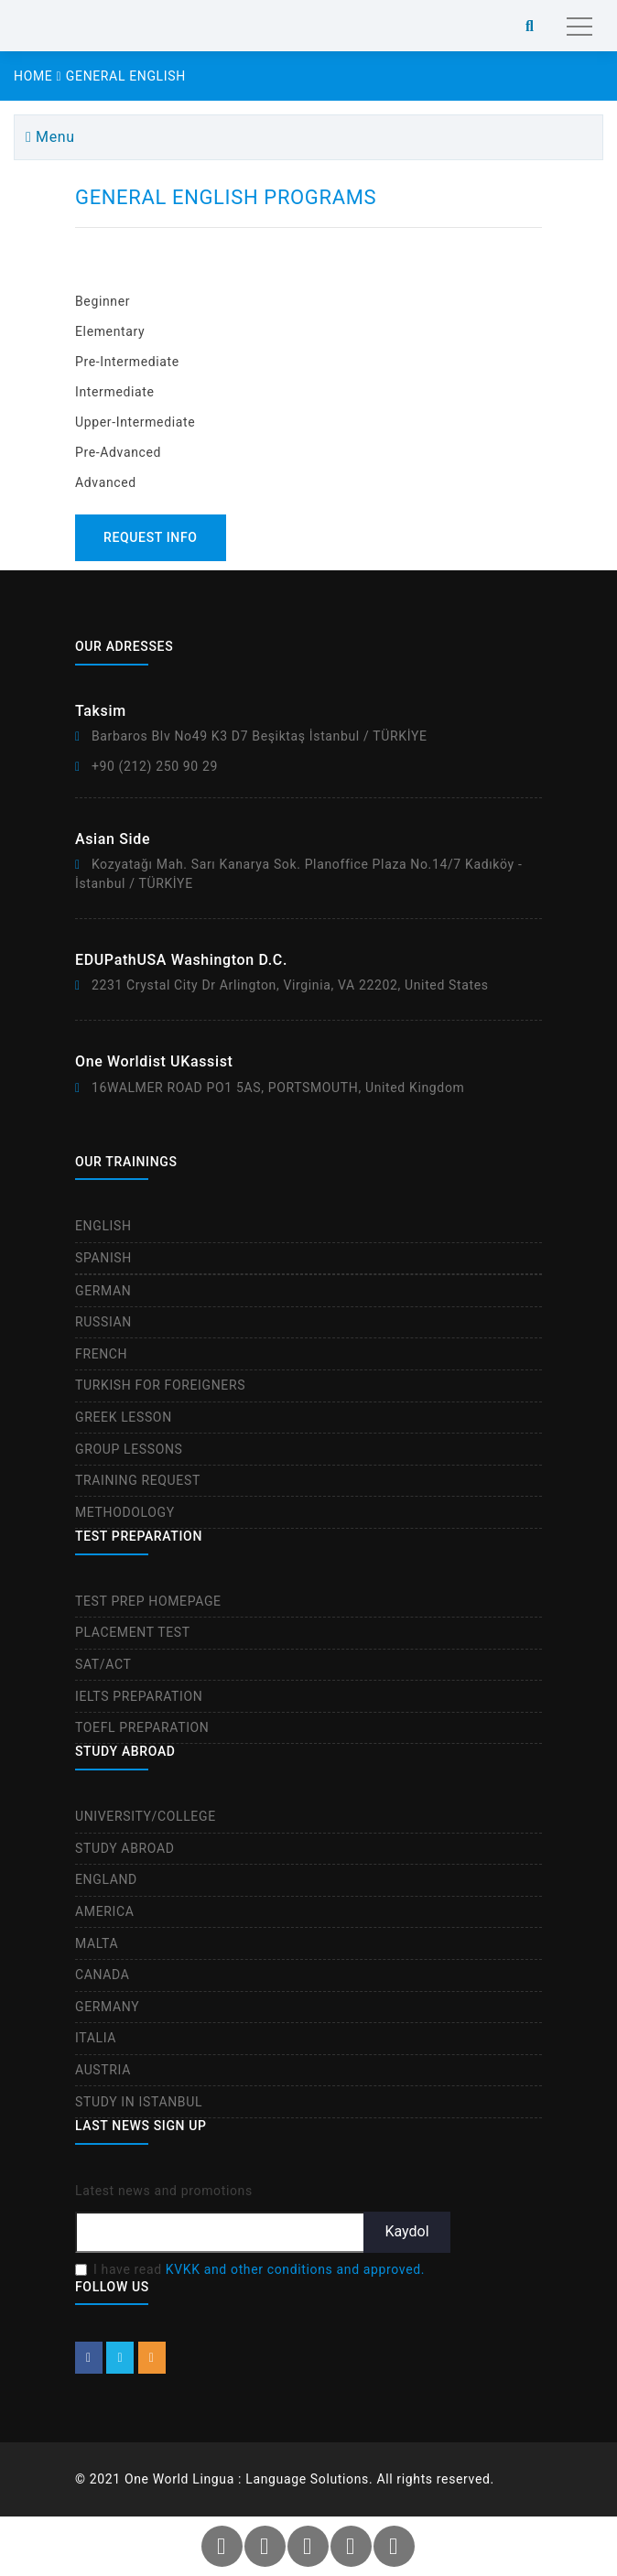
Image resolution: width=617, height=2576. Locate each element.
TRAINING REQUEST (137, 1480)
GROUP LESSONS (129, 1449)
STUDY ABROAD (125, 1848)
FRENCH (101, 1354)
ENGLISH (103, 1225)
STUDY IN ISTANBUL (138, 2101)
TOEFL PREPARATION (142, 1727)
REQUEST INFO (150, 537)
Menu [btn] (50, 137)
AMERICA (104, 1911)
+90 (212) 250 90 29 (155, 766)
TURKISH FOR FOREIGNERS (160, 1385)
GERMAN (103, 1290)
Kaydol (406, 2231)
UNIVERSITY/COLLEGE (145, 1816)
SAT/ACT (103, 1664)
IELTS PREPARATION (138, 1696)
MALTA (96, 1943)
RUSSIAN (103, 1322)
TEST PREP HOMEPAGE (148, 1601)
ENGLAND (106, 1879)
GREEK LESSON (123, 1417)
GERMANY (107, 2006)
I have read (259, 2269)
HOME (37, 76)
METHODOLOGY (125, 1512)
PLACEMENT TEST (132, 1632)
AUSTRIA (103, 2069)
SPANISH (103, 1257)
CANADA (102, 1974)
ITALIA (95, 2037)
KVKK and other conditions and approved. (295, 2269)
